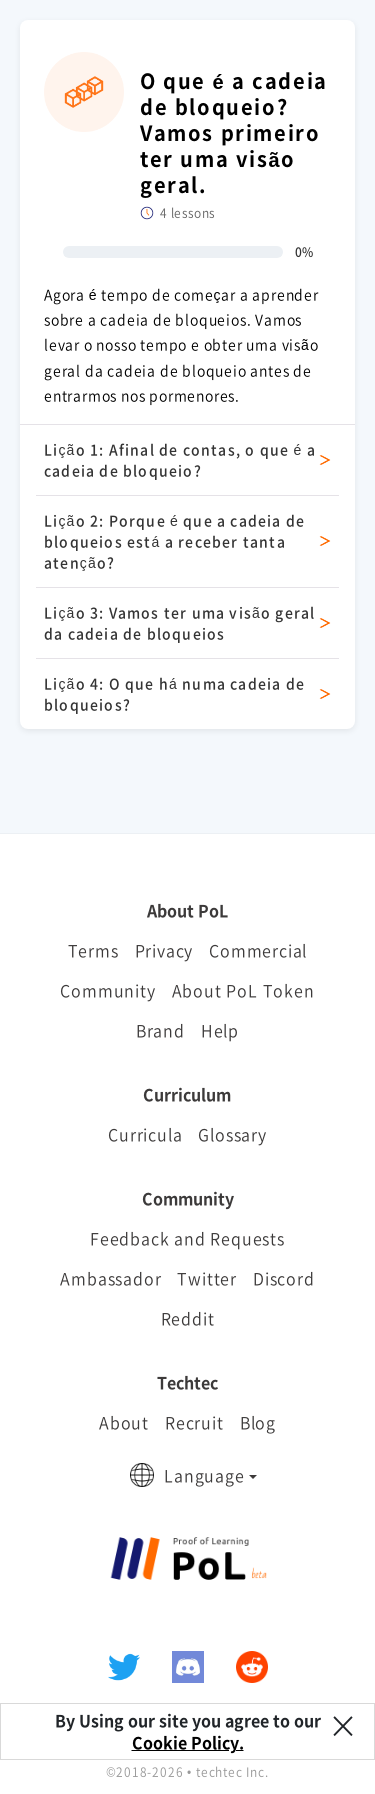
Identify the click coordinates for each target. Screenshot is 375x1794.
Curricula (145, 1134)
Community (107, 990)
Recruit (194, 1422)
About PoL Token (243, 990)
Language (204, 1475)
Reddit (188, 1318)
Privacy (164, 950)
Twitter (207, 1278)
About (124, 1422)
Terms (93, 950)
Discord (284, 1278)
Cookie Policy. (188, 1742)
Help (220, 1030)
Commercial (258, 950)
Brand (160, 1030)
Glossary (232, 1134)
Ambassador (110, 1278)
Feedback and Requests (187, 1238)
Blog (258, 1422)
